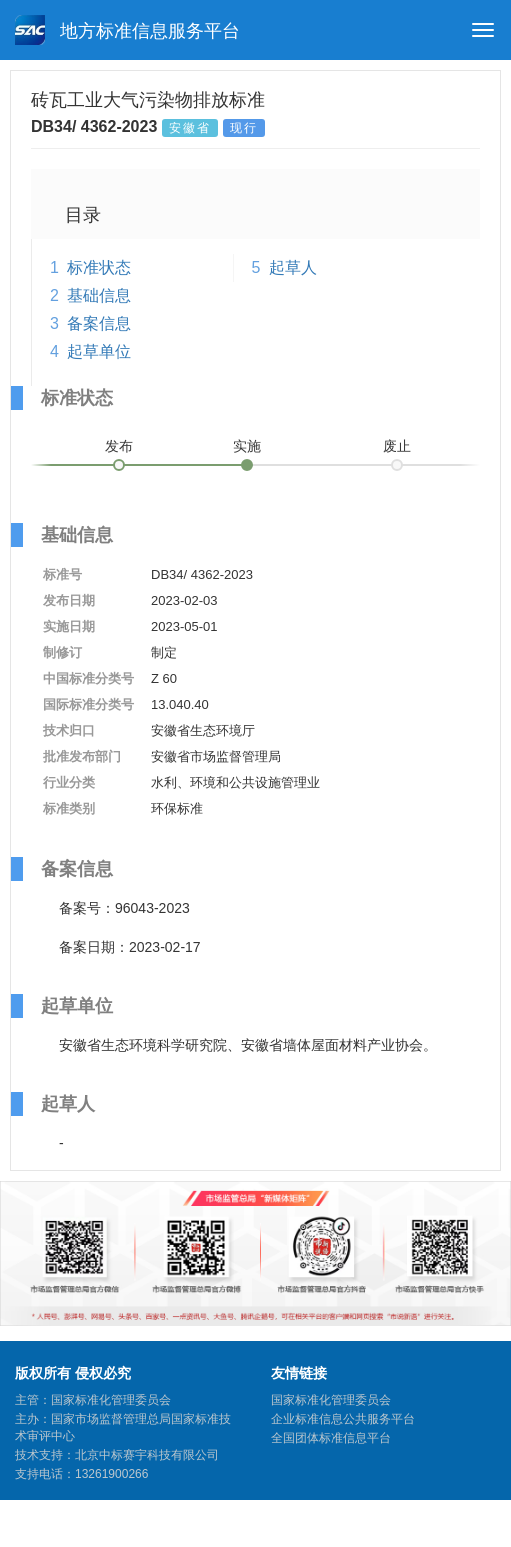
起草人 (293, 267)
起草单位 (99, 351)
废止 (397, 446)
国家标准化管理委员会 (331, 1400)
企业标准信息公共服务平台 (343, 1419)
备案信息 (99, 323)
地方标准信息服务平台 (127, 30)
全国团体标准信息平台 (331, 1438)
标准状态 (99, 267)
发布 (119, 446)
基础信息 (99, 295)
